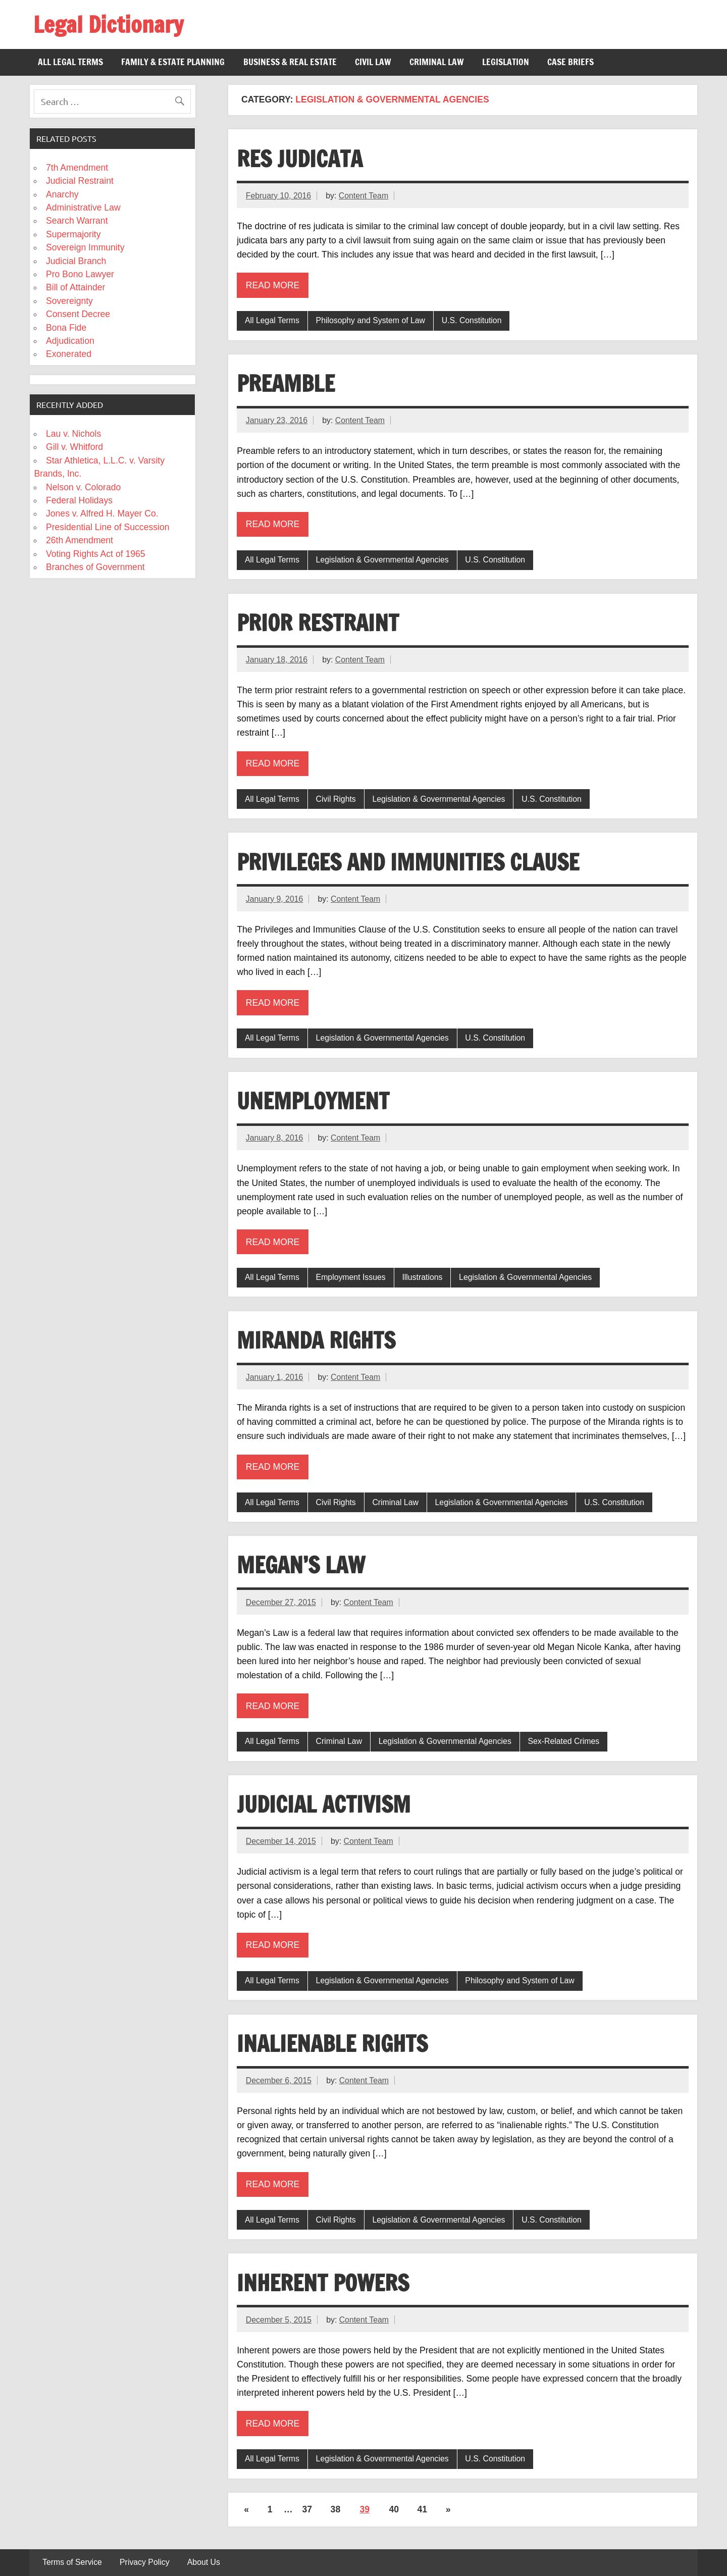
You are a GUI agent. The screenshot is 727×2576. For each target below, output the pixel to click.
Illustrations (422, 1277)
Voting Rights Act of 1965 (95, 554)
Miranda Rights (316, 1340)
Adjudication (70, 341)
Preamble (286, 383)
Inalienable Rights (332, 2043)
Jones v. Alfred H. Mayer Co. (102, 513)
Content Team (363, 195)
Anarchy (62, 194)
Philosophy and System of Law (370, 320)
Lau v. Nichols (73, 434)
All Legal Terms (70, 62)
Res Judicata (299, 158)
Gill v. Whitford (74, 447)
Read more (273, 285)
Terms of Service (72, 2562)
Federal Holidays (79, 500)
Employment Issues (351, 1277)
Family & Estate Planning (173, 62)
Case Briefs (570, 62)
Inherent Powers (323, 2282)
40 (394, 2509)
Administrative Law (83, 207)
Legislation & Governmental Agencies (382, 559)
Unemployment (313, 1100)
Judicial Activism (323, 1804)
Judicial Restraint (80, 181)
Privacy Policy (145, 2562)
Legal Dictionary (108, 24)
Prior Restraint (318, 622)
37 (307, 2509)
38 (336, 2509)
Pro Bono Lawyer (80, 274)
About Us (203, 2562)
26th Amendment (79, 540)
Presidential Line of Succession (108, 527)
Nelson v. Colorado (83, 487)
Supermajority (73, 234)
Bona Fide (66, 328)
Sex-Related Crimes (563, 1741)
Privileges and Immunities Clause (408, 862)
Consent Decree (78, 314)
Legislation (505, 62)
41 (423, 2509)
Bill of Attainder (75, 287)
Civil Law (373, 62)
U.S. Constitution (472, 320)
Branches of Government (95, 567)
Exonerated (68, 354)
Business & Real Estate (290, 62)
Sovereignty (69, 301)
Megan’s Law (301, 1564)
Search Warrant (77, 221)
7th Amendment (77, 168)
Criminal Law (436, 62)
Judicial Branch (76, 261)
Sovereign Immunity (85, 247)
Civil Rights (336, 799)
